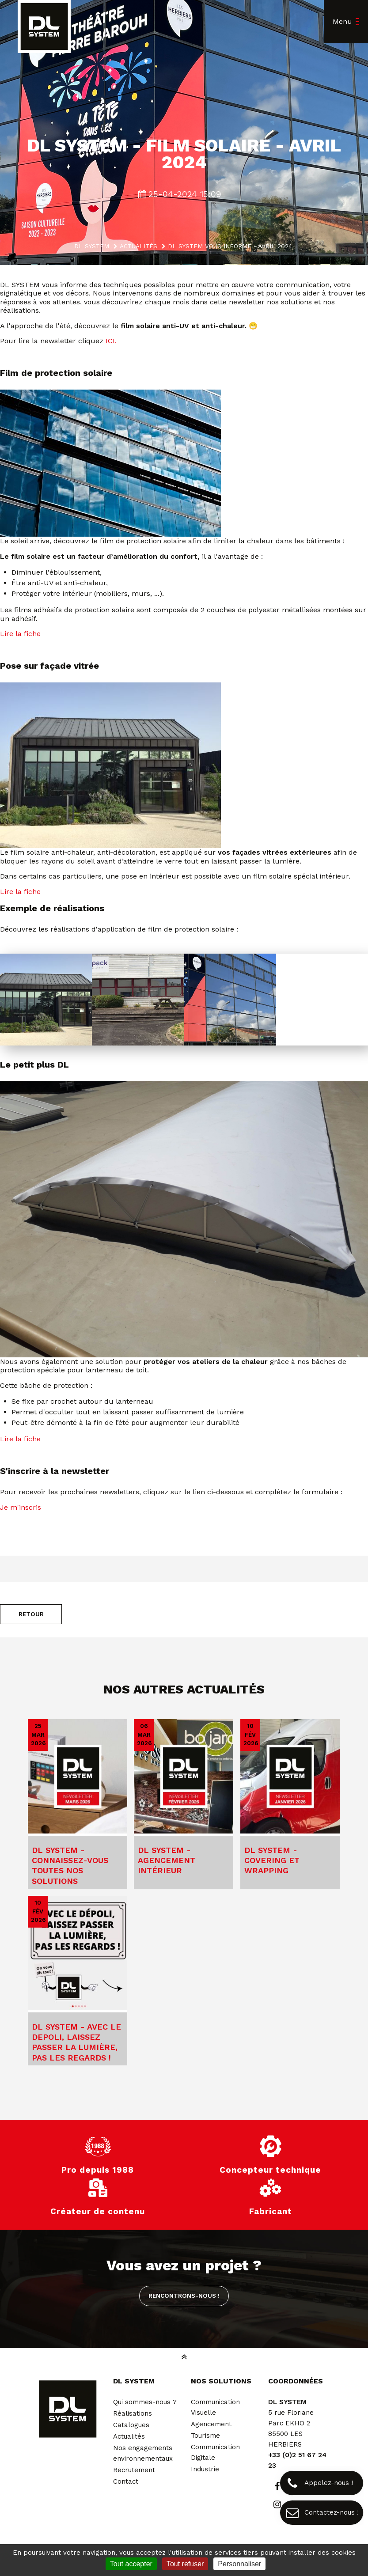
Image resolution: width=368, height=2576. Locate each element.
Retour (31, 1614)
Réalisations (132, 2413)
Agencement (211, 2424)
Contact (125, 2481)
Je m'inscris (20, 1507)
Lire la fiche (20, 633)
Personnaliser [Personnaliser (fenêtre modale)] (239, 2564)
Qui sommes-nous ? (145, 2402)
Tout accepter (131, 2564)
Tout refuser (185, 2564)
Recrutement (134, 2470)
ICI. (111, 341)
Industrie (205, 2469)
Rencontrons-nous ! (184, 2295)
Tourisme (205, 2436)
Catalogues (131, 2425)
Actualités (129, 2436)
